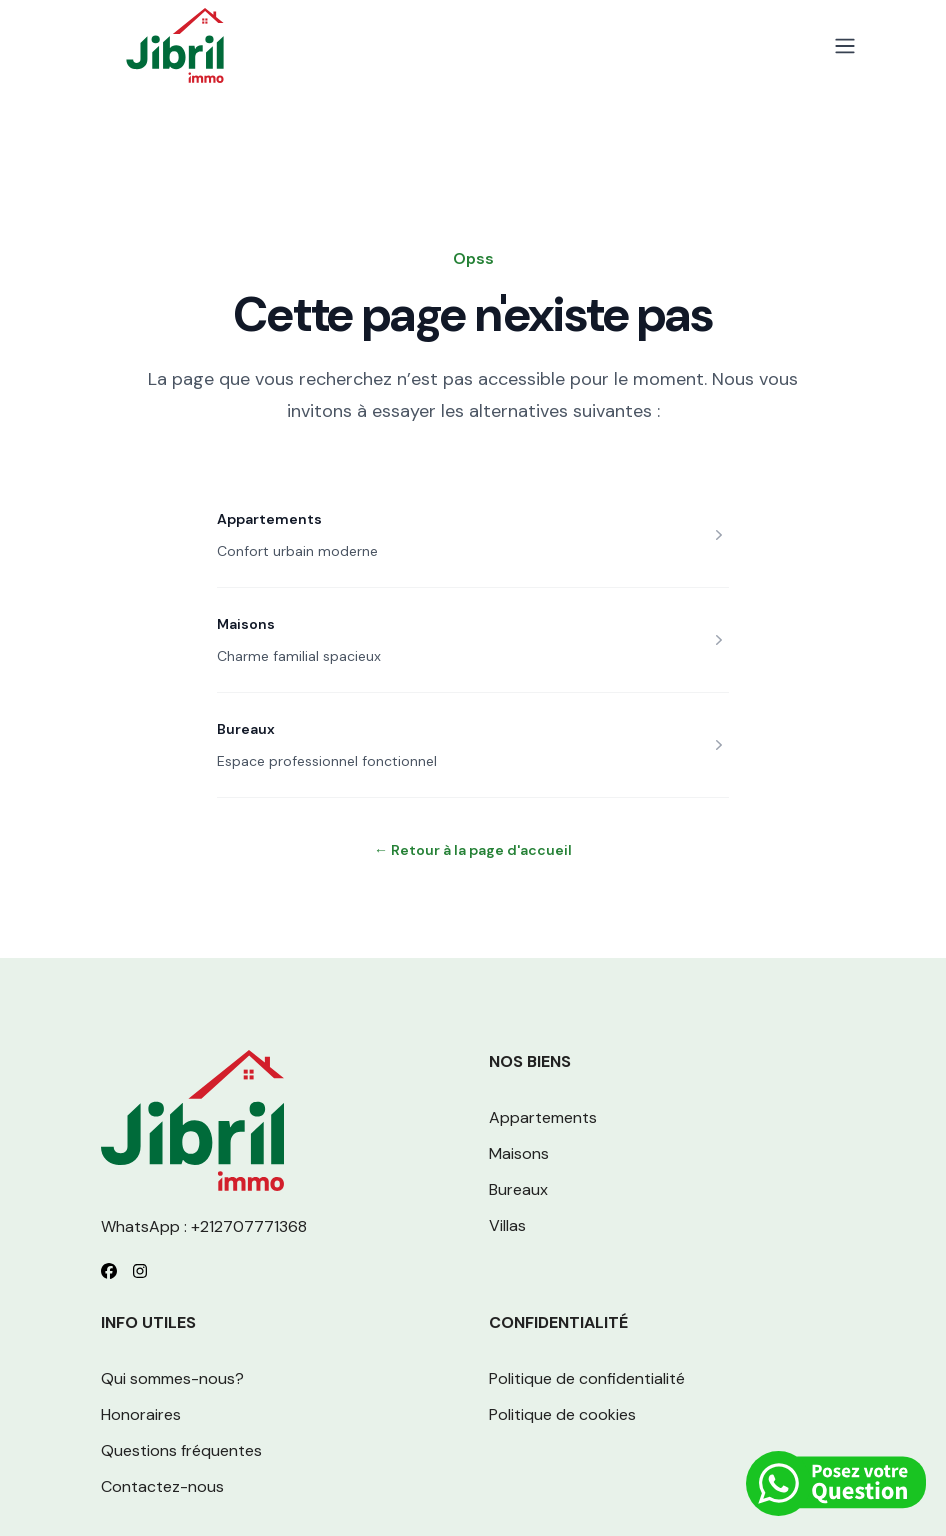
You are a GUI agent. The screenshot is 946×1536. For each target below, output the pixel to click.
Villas (507, 1225)
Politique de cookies (562, 1414)
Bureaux (246, 729)
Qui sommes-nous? (172, 1378)
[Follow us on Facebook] (109, 1271)
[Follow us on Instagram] (140, 1271)
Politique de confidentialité (587, 1378)
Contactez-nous (162, 1486)
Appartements (269, 519)
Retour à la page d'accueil (473, 850)
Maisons (246, 624)
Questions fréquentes (181, 1450)
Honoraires (141, 1414)
